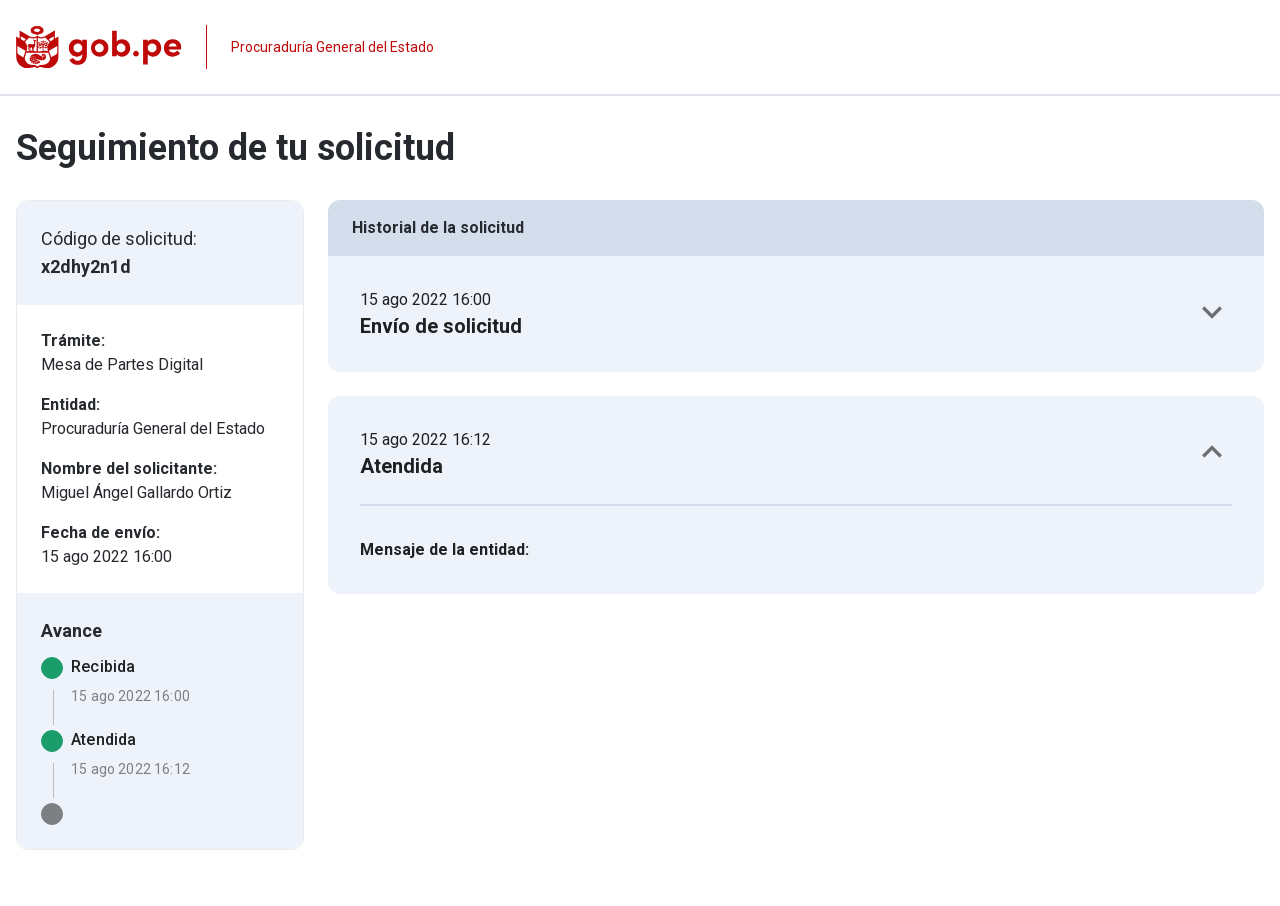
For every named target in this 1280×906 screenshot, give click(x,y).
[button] (796, 314)
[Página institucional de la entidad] (225, 47)
